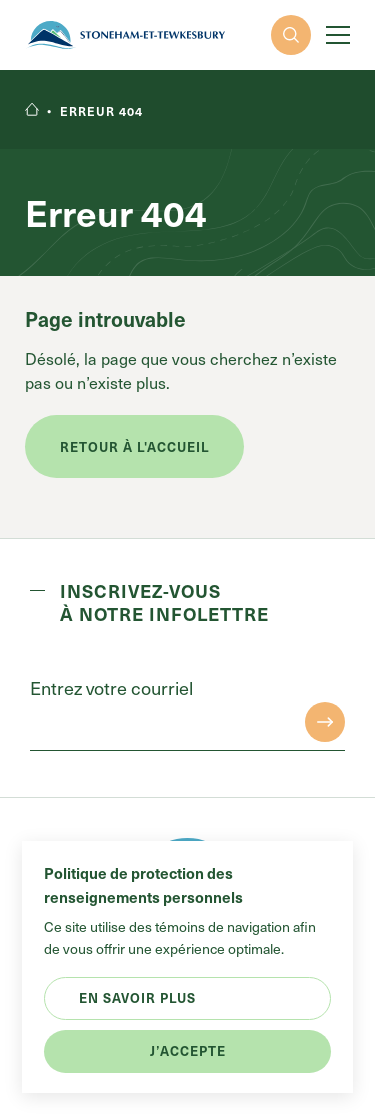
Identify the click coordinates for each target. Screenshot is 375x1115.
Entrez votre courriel (111, 688)
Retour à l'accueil (134, 446)
